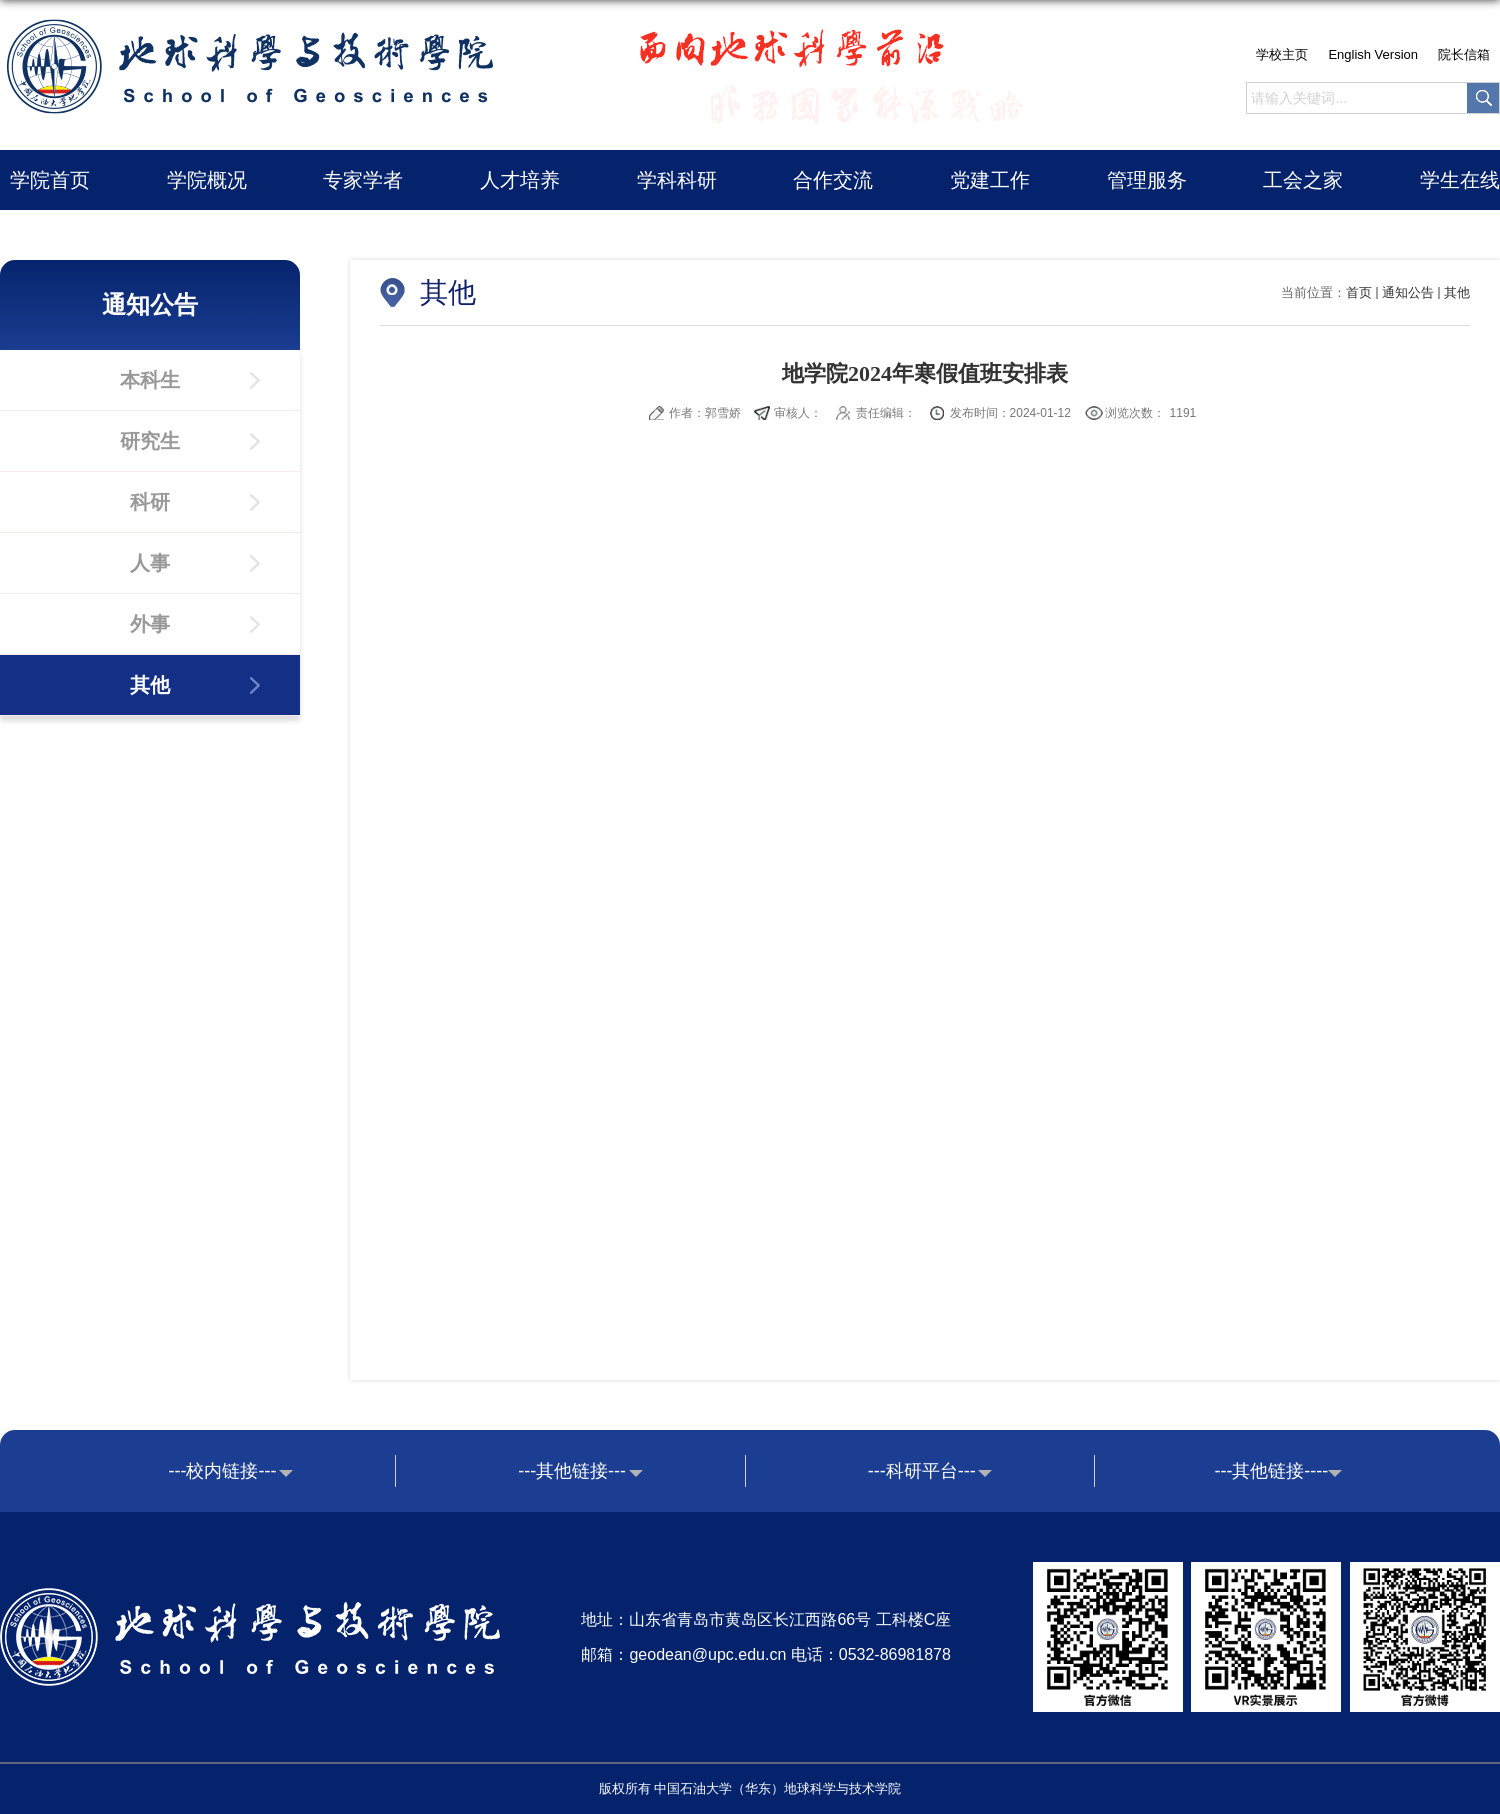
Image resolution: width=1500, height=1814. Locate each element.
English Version (1373, 54)
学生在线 (1460, 180)
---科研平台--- (922, 1471)
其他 (1457, 292)
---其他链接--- (572, 1471)
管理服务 (1147, 180)
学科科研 (677, 180)
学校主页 (1282, 54)
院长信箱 (1464, 54)
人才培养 (520, 180)
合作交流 (833, 180)
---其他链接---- (1271, 1471)
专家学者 (363, 180)
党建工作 (990, 180)
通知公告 (1408, 292)
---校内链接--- (223, 1471)
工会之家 (1303, 180)
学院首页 (50, 180)
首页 (1359, 292)
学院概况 (207, 180)
